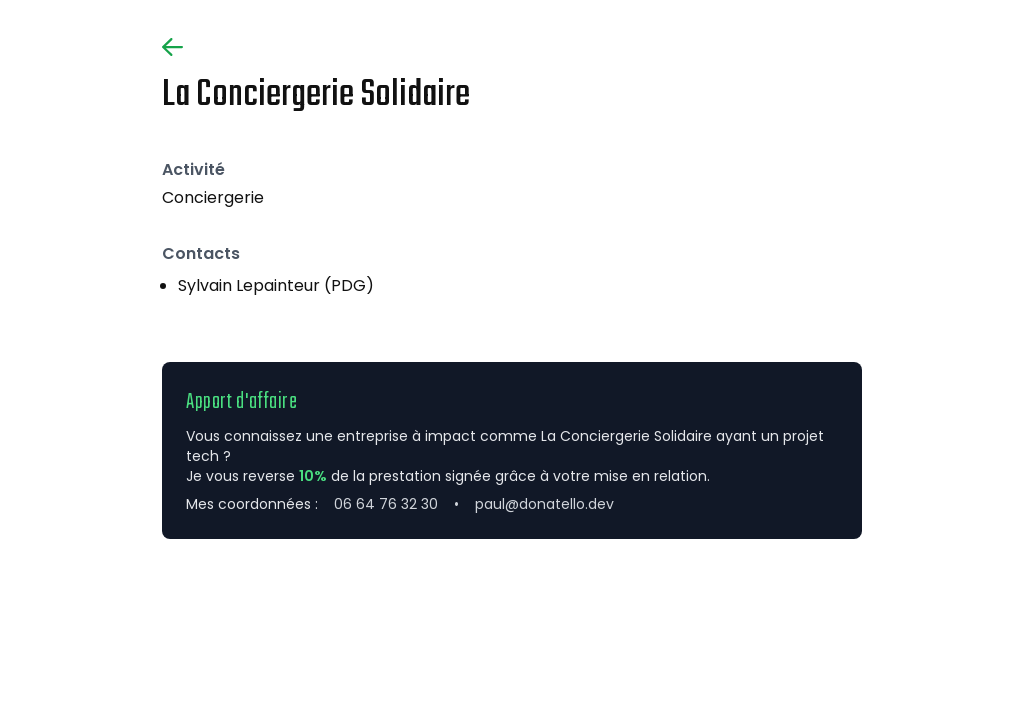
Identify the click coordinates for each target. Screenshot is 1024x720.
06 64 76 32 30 (386, 504)
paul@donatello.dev (544, 504)
